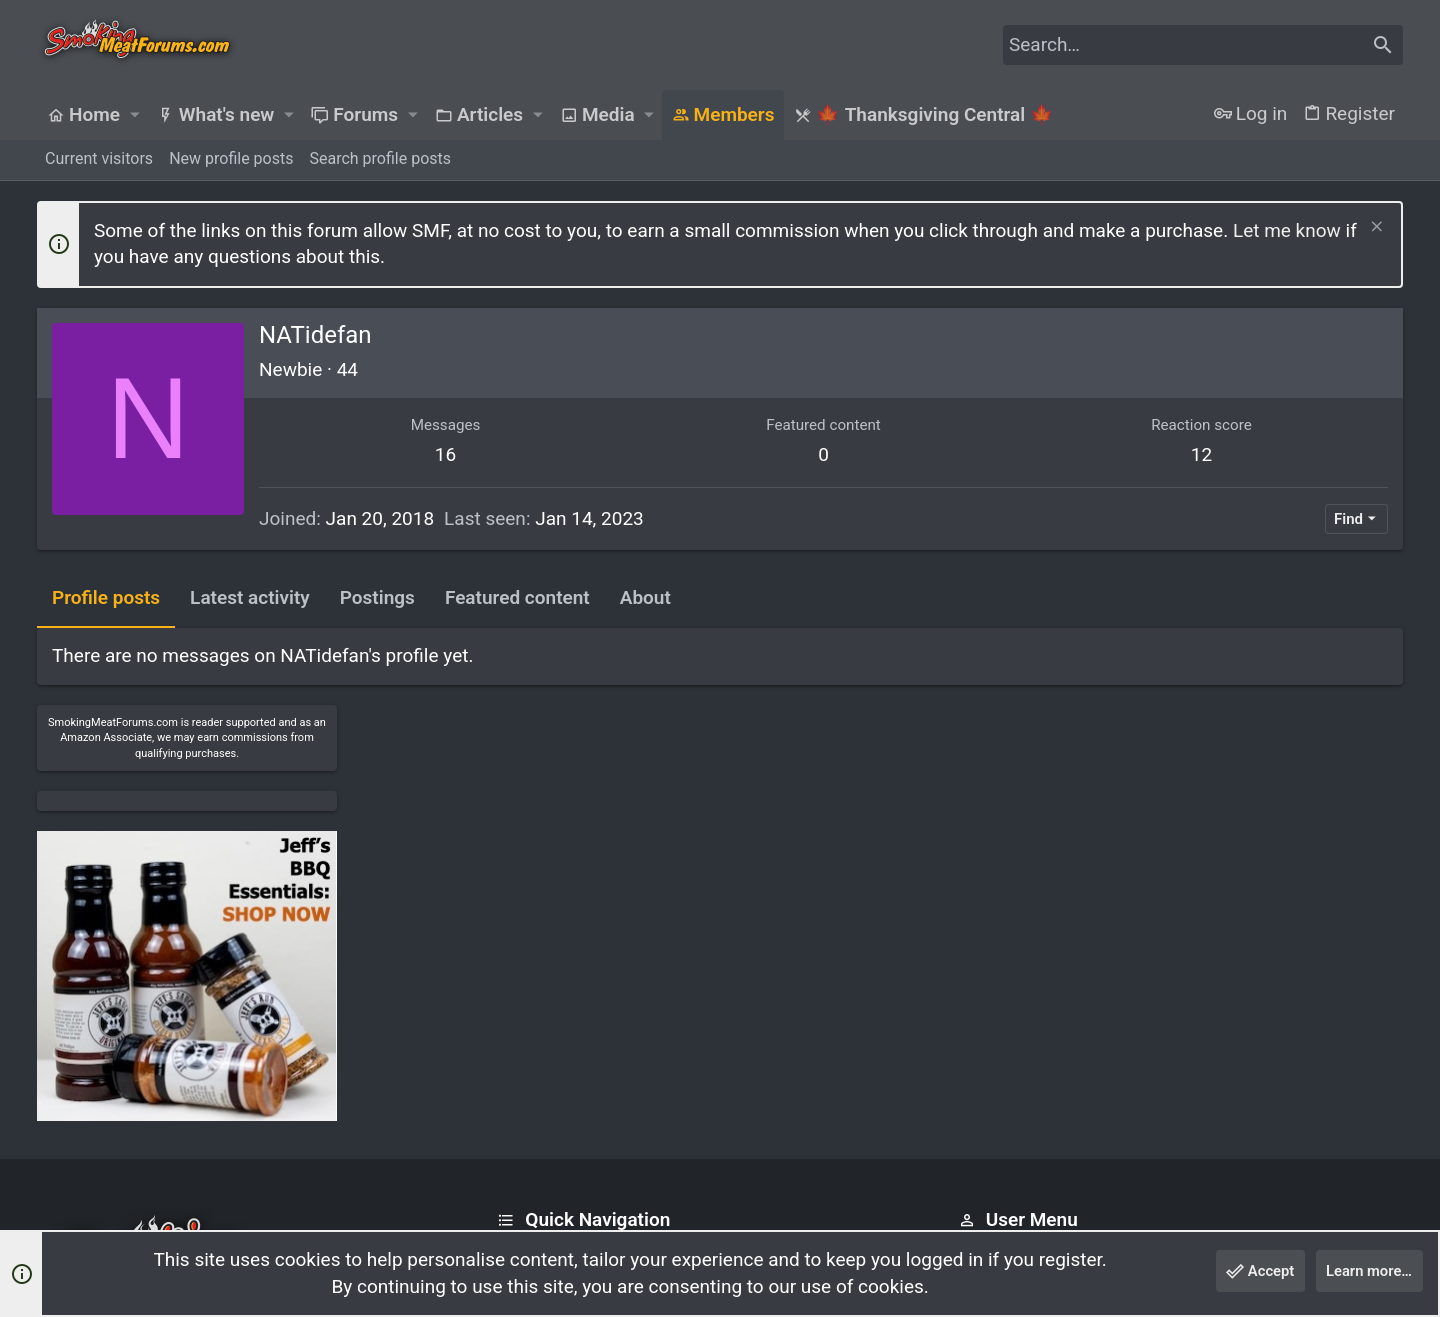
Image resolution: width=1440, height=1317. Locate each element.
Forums (524, 1016)
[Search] (1203, 45)
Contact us (536, 1055)
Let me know (1287, 230)
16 (391, 454)
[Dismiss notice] (1374, 228)
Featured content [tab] (517, 597)
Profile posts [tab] (106, 597)
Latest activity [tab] (250, 597)
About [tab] (645, 597)
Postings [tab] (377, 597)
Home (518, 978)
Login (977, 978)
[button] (134, 114)
